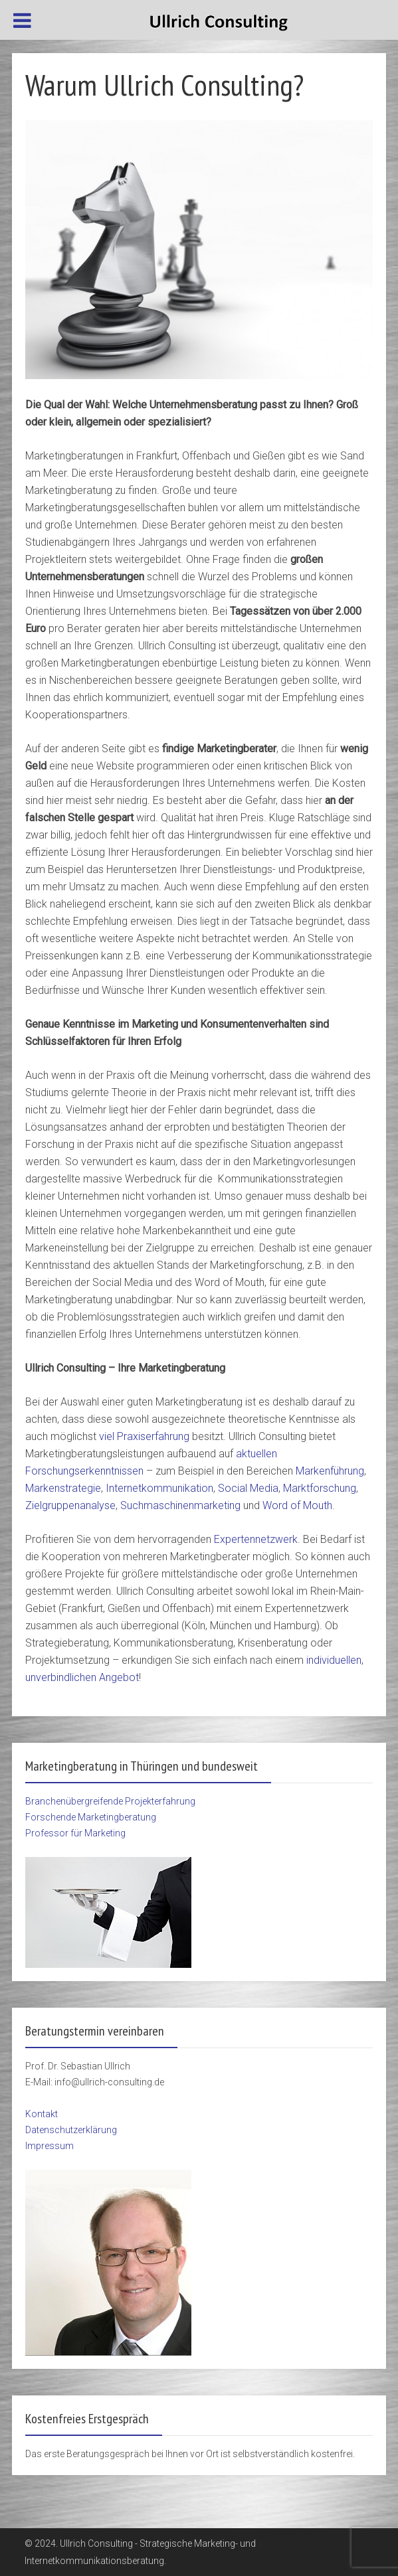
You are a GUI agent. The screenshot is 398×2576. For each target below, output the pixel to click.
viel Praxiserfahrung (144, 1436)
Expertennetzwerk (256, 1539)
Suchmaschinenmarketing (181, 1505)
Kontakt (41, 2114)
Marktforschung (319, 1488)
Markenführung (330, 1471)
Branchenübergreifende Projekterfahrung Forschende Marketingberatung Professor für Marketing (110, 1817)
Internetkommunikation (159, 1488)
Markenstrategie (63, 1488)
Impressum (49, 2145)
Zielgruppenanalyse (70, 1505)
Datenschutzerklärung (71, 2130)
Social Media (248, 1488)
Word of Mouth (297, 1505)
